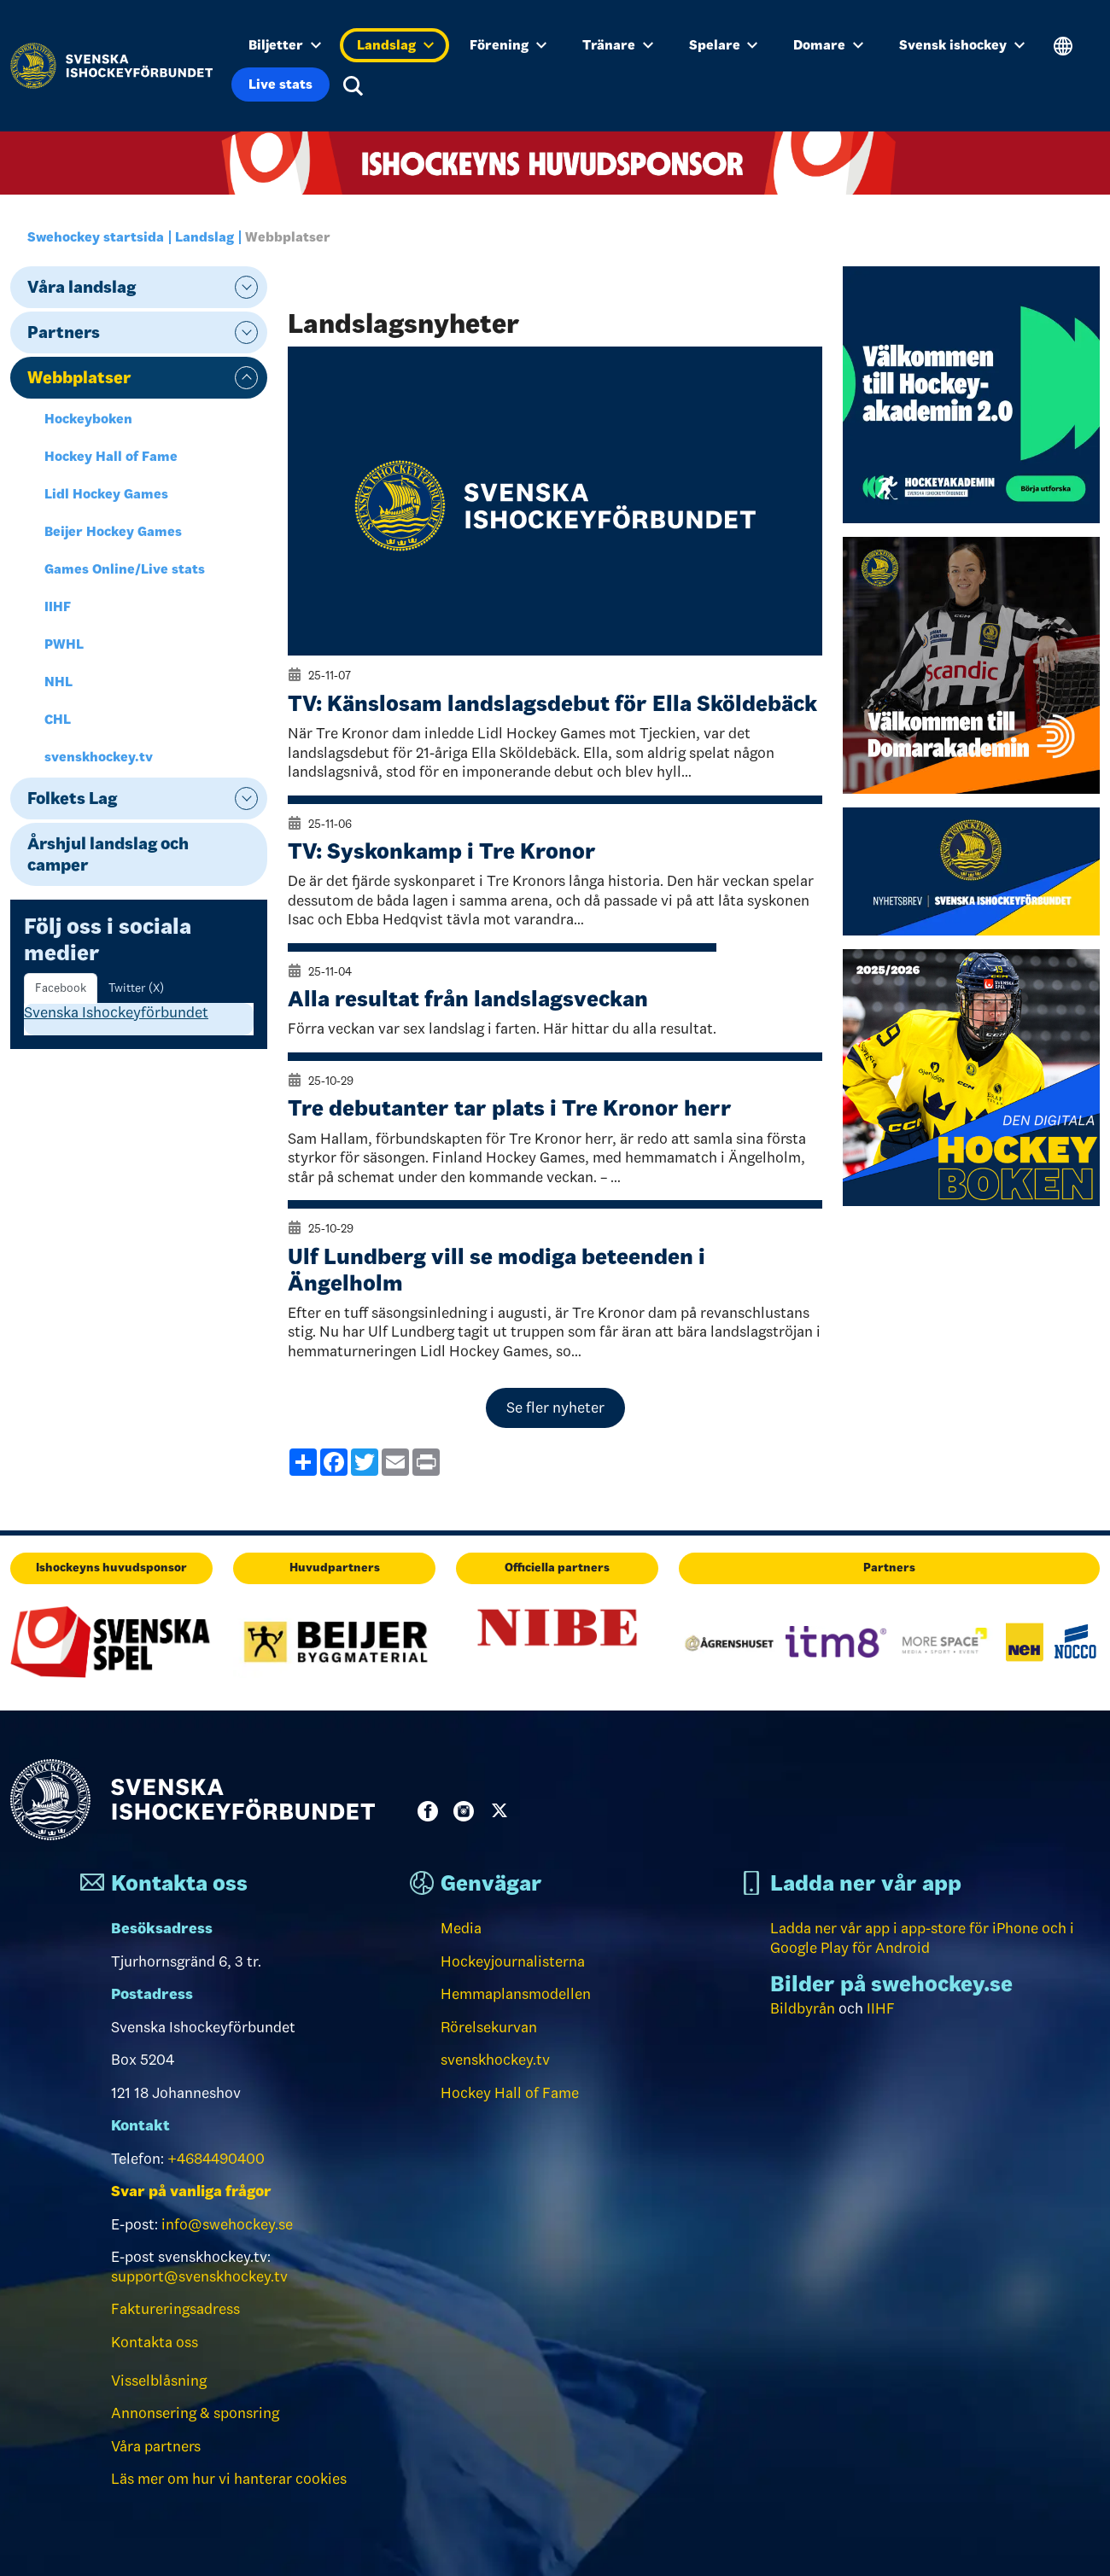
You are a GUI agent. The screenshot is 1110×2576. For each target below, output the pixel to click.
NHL (58, 681)
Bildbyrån (802, 2008)
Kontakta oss (154, 2342)
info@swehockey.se (227, 2224)
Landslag (395, 45)
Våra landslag (81, 287)
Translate (1063, 46)
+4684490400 (216, 2158)
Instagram (467, 1811)
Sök (353, 85)
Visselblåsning (159, 2380)
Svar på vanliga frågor (191, 2191)
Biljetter (284, 45)
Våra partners (156, 2446)
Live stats (280, 84)
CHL (57, 719)
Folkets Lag (72, 798)
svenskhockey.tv (98, 757)
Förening (508, 45)
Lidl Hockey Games (106, 494)
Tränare (617, 45)
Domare (828, 45)
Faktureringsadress (175, 2308)
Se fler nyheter (555, 1407)
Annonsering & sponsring (195, 2413)
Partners (63, 332)
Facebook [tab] (60, 988)
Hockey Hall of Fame (111, 456)
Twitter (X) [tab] (136, 988)
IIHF (57, 606)
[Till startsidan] (111, 66)
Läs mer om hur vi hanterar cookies (229, 2478)
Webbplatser (79, 377)
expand (246, 287)
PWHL (64, 644)
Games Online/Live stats (124, 569)
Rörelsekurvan (489, 2027)
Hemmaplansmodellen (516, 1993)
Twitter (503, 1811)
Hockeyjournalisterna (513, 1961)
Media (461, 1928)
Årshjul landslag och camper (108, 854)
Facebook (431, 1811)
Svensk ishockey (962, 45)
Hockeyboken (88, 419)
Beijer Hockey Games (113, 531)
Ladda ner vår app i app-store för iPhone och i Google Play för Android (922, 1938)
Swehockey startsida (95, 237)
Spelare (723, 45)
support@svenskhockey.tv (199, 2276)
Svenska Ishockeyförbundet (116, 1012)
